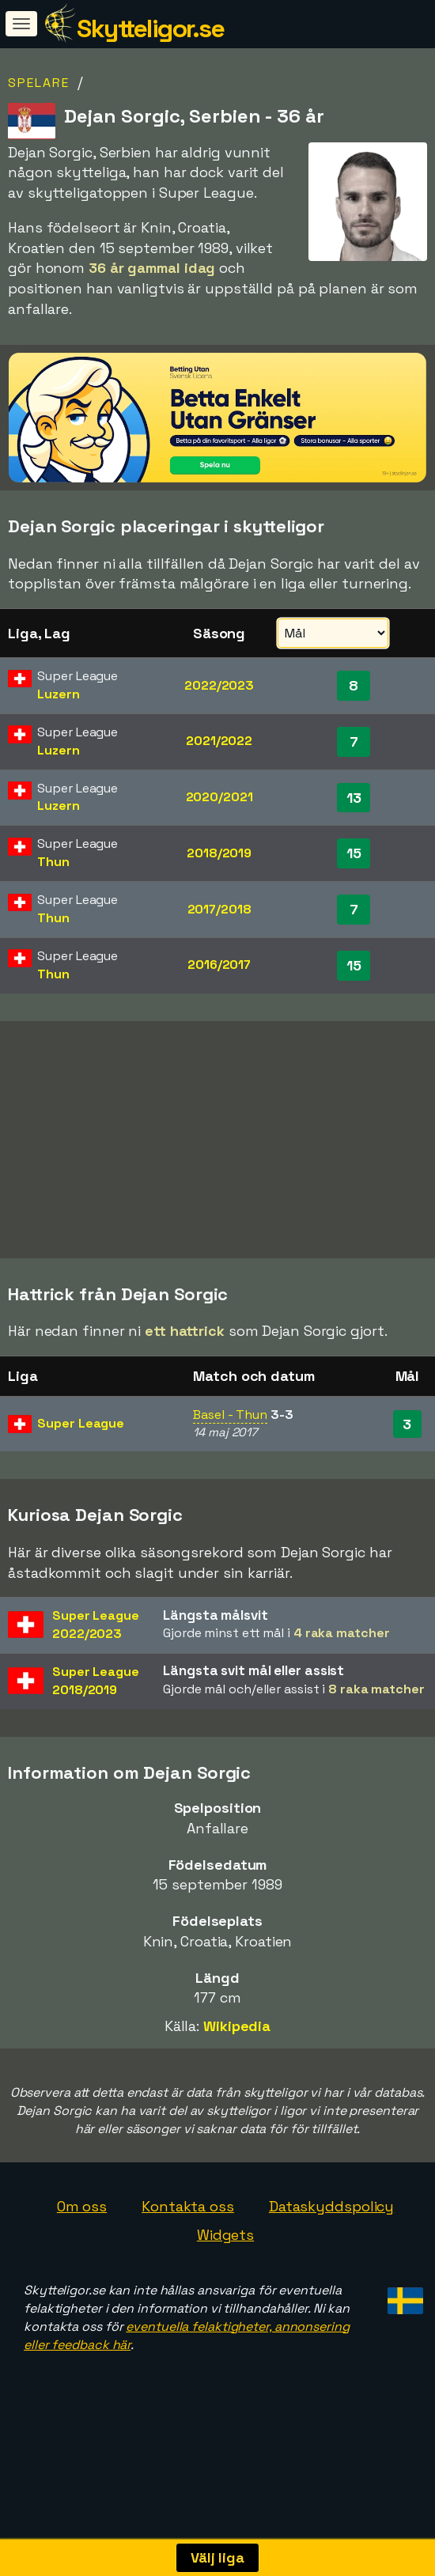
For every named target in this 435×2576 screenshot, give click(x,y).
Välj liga (217, 2557)
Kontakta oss (188, 2245)
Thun (53, 861)
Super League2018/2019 (95, 1718)
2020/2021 (219, 797)
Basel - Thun (230, 1452)
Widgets (225, 2273)
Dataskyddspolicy (331, 2245)
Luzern (58, 694)
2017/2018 (219, 909)
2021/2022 (219, 740)
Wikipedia (236, 2064)
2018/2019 (219, 853)
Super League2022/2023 (95, 1663)
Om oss (82, 2245)
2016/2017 (219, 964)
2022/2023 (219, 685)
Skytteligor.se (150, 28)
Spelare (39, 82)
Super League (80, 1461)
